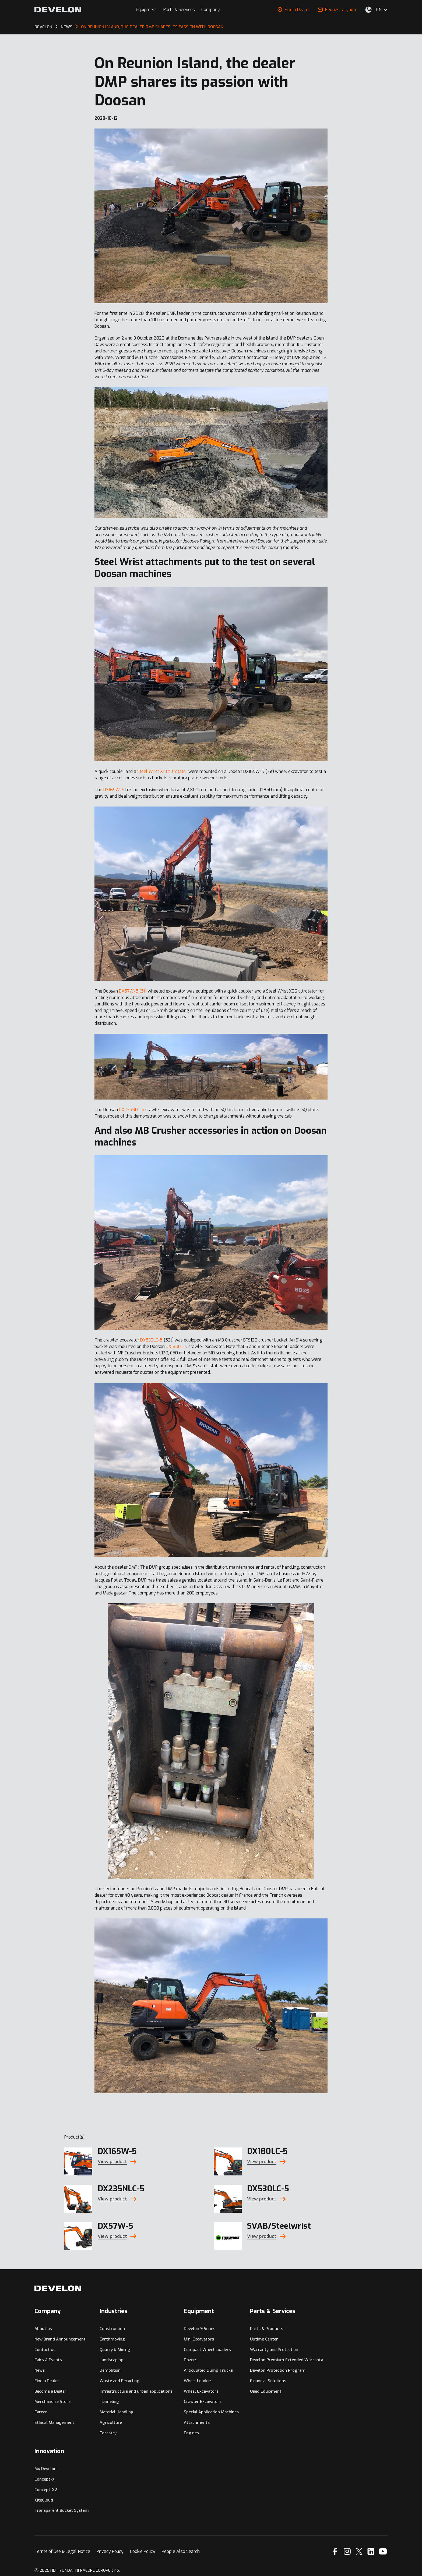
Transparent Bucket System (61, 2510)
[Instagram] (347, 2551)
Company (210, 9)
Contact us (44, 2349)
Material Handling (116, 2412)
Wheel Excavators (201, 2391)
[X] (359, 2551)
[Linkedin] (371, 2551)
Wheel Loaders (198, 2381)
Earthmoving (112, 2339)
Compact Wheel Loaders (207, 2349)
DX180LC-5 (176, 1346)
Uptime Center (264, 2339)
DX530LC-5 (151, 1340)
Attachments (197, 2422)
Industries (113, 2311)
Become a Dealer (50, 2391)
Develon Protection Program (277, 2370)
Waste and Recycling (119, 2381)
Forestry (108, 2433)
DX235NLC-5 (131, 1109)
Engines (191, 2433)
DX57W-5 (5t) (133, 991)
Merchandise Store (52, 2401)
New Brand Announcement (60, 2339)
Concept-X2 (45, 2489)
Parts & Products (266, 2328)
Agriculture (111, 2422)
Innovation (49, 2451)
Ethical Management (54, 2422)
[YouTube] (383, 2551)
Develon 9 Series (199, 2328)
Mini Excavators (199, 2339)
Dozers (190, 2360)
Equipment (146, 9)
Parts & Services (179, 9)
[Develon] (57, 10)
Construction (112, 2328)
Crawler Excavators (202, 2401)
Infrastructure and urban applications (136, 2391)
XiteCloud (43, 2500)
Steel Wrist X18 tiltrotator (162, 771)
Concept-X (44, 2479)
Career (40, 2412)
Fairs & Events (48, 2360)
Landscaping (112, 2360)
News (39, 2370)
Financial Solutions (268, 2381)
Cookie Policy (142, 2551)
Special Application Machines (211, 2412)
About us (43, 2328)
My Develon (45, 2468)
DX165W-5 (113, 790)
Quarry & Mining (115, 2349)
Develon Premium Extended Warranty (286, 2360)
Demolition (110, 2370)
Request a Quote (337, 9)
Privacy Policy (110, 2551)
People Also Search (181, 2551)
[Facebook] (335, 2551)
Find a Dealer (293, 9)
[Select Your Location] (368, 9)
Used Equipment (266, 2391)
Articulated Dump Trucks (208, 2370)
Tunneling (109, 2401)
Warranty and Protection (274, 2349)
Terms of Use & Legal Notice (62, 2551)
